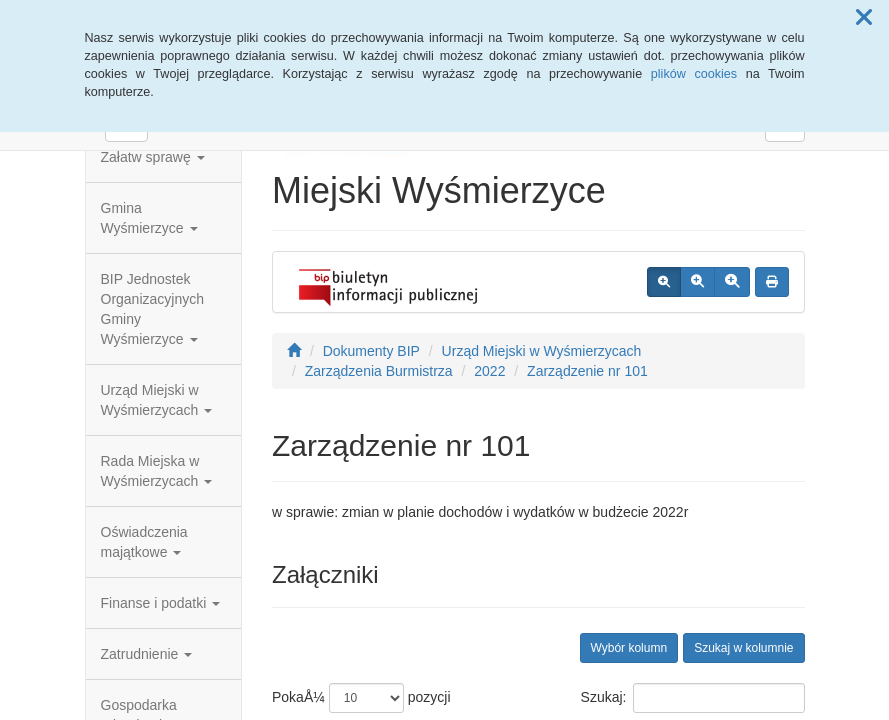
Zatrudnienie (147, 654)
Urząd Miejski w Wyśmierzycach (157, 400)
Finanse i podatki (161, 603)
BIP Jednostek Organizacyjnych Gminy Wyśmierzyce (153, 309)
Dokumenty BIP (371, 351)
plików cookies (694, 74)
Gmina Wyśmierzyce (149, 218)
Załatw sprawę (153, 157)
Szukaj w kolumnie (743, 648)
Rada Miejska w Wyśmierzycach (157, 471)
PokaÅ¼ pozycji (361, 698)
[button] (864, 18)
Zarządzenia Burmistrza (379, 371)
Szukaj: (693, 698)
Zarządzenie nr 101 (587, 371)
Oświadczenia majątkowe (144, 542)
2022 (489, 371)
